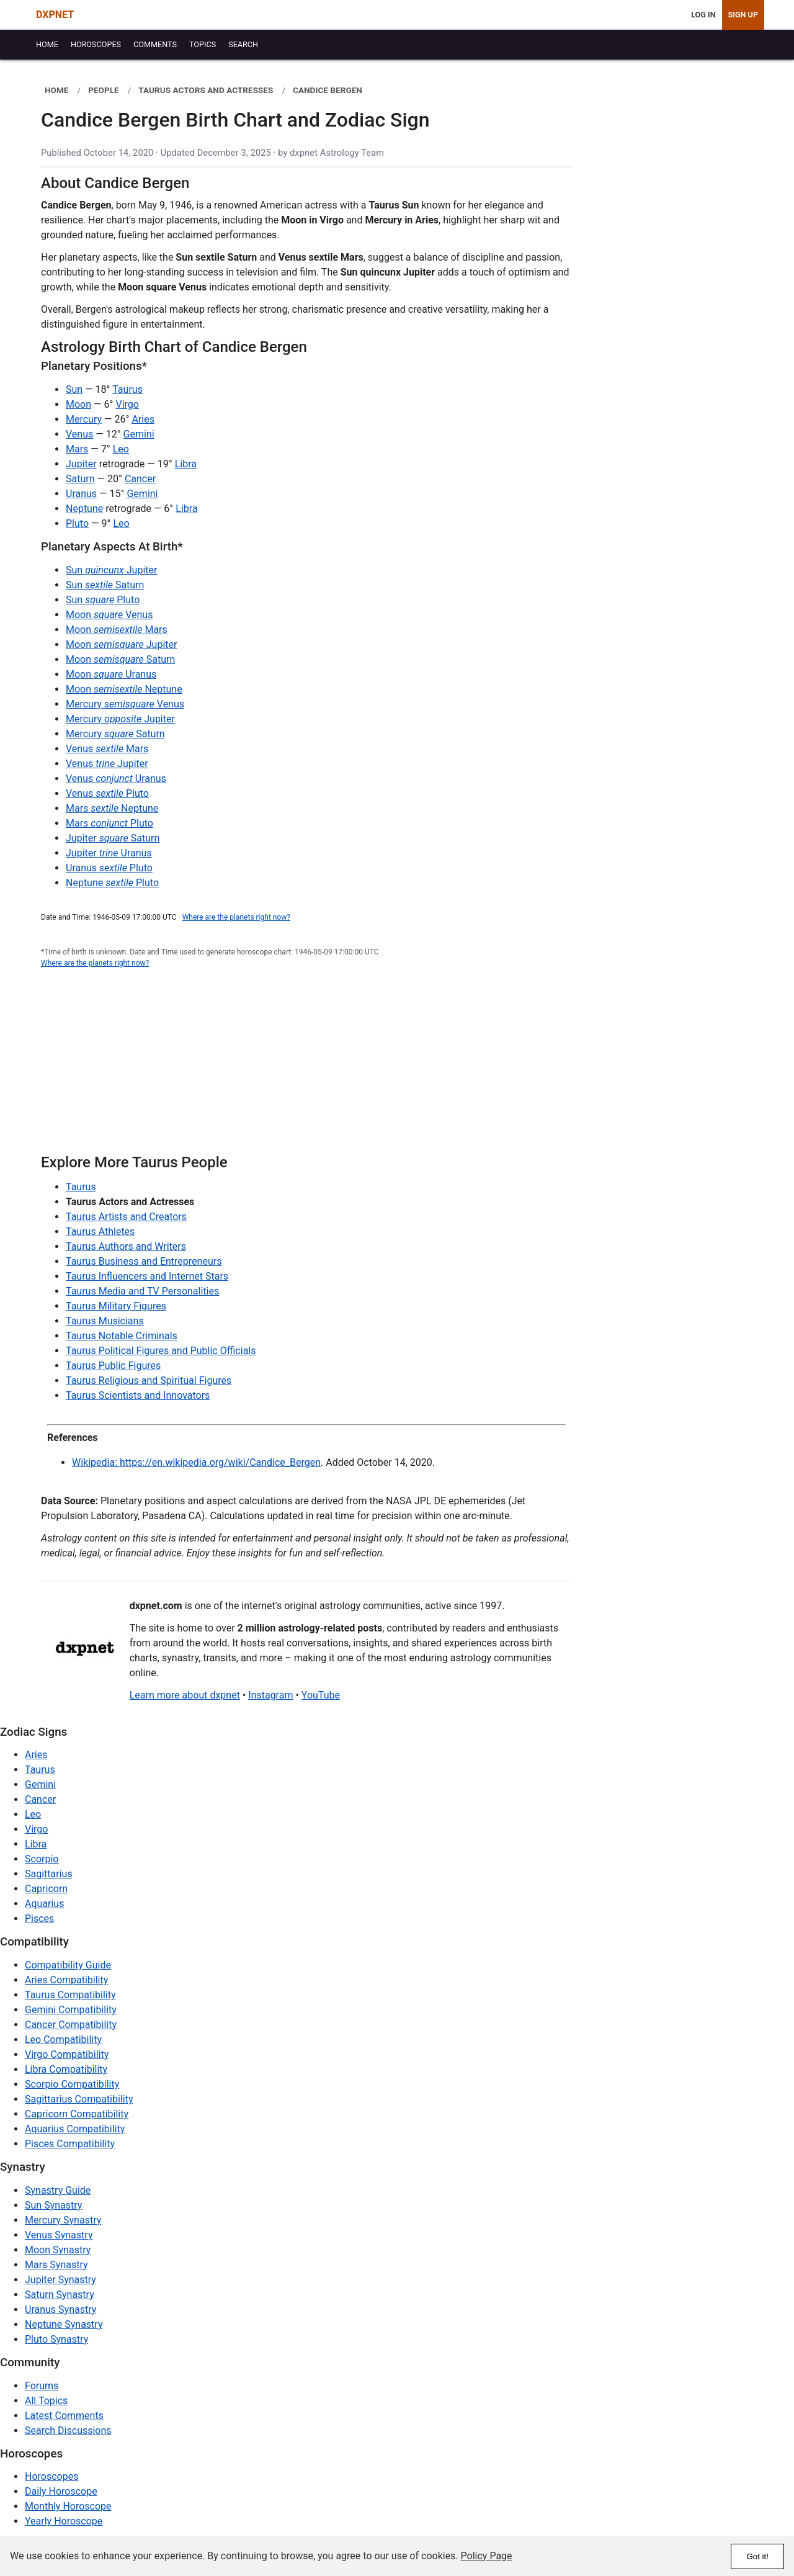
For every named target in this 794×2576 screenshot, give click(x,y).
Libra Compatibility (66, 2069)
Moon (78, 404)
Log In (703, 14)
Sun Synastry (53, 2205)
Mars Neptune (112, 808)
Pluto (77, 523)
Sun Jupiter (111, 570)
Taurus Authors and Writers (126, 1246)
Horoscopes (51, 2476)
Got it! (757, 2556)
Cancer (140, 479)
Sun (74, 389)
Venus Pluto (107, 793)
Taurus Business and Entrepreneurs (143, 1261)
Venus (79, 434)
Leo (121, 449)
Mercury (84, 419)
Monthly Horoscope (68, 2506)
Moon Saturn (120, 659)
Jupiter (81, 464)
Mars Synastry (56, 2265)
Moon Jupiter (121, 644)
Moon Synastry (58, 2250)
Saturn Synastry (59, 2294)
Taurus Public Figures (113, 1365)
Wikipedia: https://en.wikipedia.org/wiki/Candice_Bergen (196, 1462)
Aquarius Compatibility (75, 2129)
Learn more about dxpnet (185, 1695)
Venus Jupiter (107, 764)
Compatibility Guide (68, 1965)
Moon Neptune (124, 689)
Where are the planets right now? (236, 917)
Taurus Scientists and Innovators (138, 1395)
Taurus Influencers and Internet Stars (147, 1276)
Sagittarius (49, 1874)
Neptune (84, 508)
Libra (186, 464)
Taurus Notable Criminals (121, 1336)
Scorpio (41, 1859)
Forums (41, 2386)
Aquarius (44, 1904)
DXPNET (55, 14)
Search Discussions (68, 2430)
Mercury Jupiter (120, 719)
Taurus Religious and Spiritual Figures (148, 1380)
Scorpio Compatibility (72, 2084)
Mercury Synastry (63, 2220)
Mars (77, 449)
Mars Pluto (109, 823)
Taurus (127, 389)
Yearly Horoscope (63, 2521)
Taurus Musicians (105, 1321)
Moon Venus (109, 615)
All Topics (46, 2401)
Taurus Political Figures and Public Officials (161, 1351)
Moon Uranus (111, 674)
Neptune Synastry (63, 2324)
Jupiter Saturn (112, 838)
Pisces (39, 1918)
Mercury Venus (125, 704)
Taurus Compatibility (70, 1995)
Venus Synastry (58, 2235)
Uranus (81, 494)
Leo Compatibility (63, 2039)
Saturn (80, 479)
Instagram (270, 1695)
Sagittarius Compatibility (79, 2099)
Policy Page (486, 2556)
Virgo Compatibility (67, 2054)
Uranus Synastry (60, 2309)
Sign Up (743, 14)
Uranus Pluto (109, 868)
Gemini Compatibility (71, 2010)
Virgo (126, 404)
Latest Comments (64, 2415)
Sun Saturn (105, 585)
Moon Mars (116, 629)
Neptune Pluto (112, 883)
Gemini (138, 434)
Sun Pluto (103, 600)
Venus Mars (107, 749)
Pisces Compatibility (70, 2144)
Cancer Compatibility (71, 2025)
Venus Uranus (116, 778)
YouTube (320, 1695)
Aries (143, 419)
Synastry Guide (58, 2190)
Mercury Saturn (115, 734)
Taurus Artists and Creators (126, 1217)
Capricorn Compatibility (76, 2114)
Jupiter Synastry (60, 2280)
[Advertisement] (306, 1068)
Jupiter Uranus (109, 853)
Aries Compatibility (66, 1980)
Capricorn (46, 1889)
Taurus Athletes (100, 1231)
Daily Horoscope (61, 2491)
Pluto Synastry (56, 2339)
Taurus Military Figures (116, 1306)
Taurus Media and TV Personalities (142, 1291)
